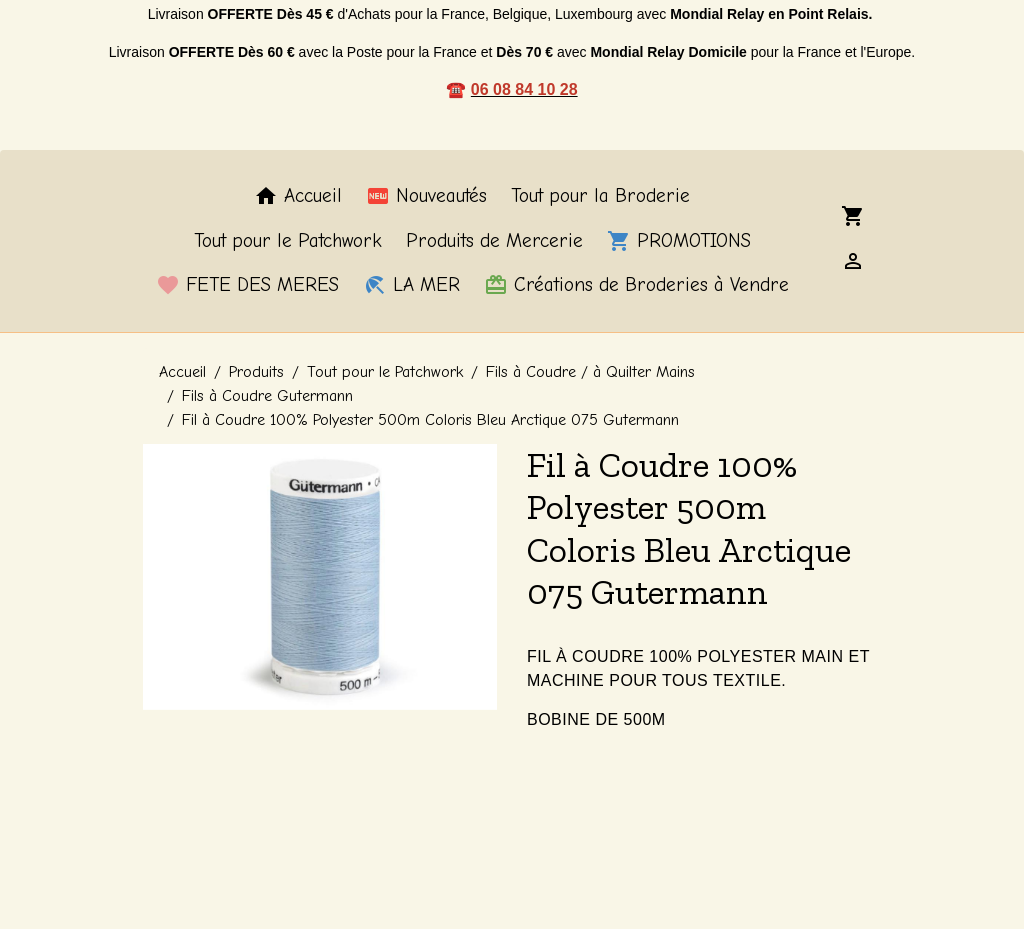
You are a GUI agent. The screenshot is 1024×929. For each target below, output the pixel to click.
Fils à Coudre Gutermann (267, 396)
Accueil (298, 196)
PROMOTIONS (679, 241)
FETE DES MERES (247, 285)
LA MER (411, 285)
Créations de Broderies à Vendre (636, 285)
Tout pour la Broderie (600, 196)
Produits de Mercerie (494, 241)
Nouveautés (426, 196)
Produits (256, 372)
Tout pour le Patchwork (288, 241)
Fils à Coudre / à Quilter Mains (590, 372)
